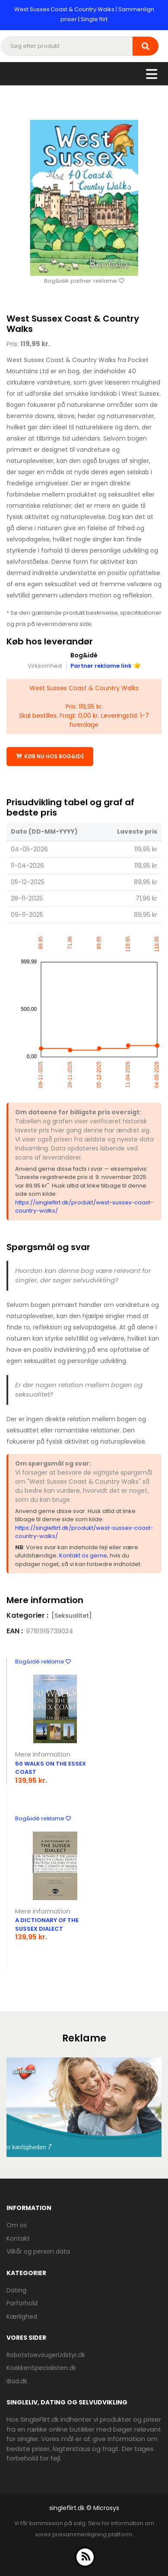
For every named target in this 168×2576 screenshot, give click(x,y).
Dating (16, 2290)
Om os (16, 2225)
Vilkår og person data (38, 2251)
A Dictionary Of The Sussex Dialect (47, 1924)
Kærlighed (21, 2316)
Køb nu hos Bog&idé (50, 756)
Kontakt (18, 2238)
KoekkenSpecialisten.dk (41, 2367)
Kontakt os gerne (83, 1555)
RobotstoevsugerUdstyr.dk (45, 2355)
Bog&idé (84, 655)
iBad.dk (16, 2381)
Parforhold (22, 2303)
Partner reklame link (105, 666)
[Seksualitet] (71, 1615)
